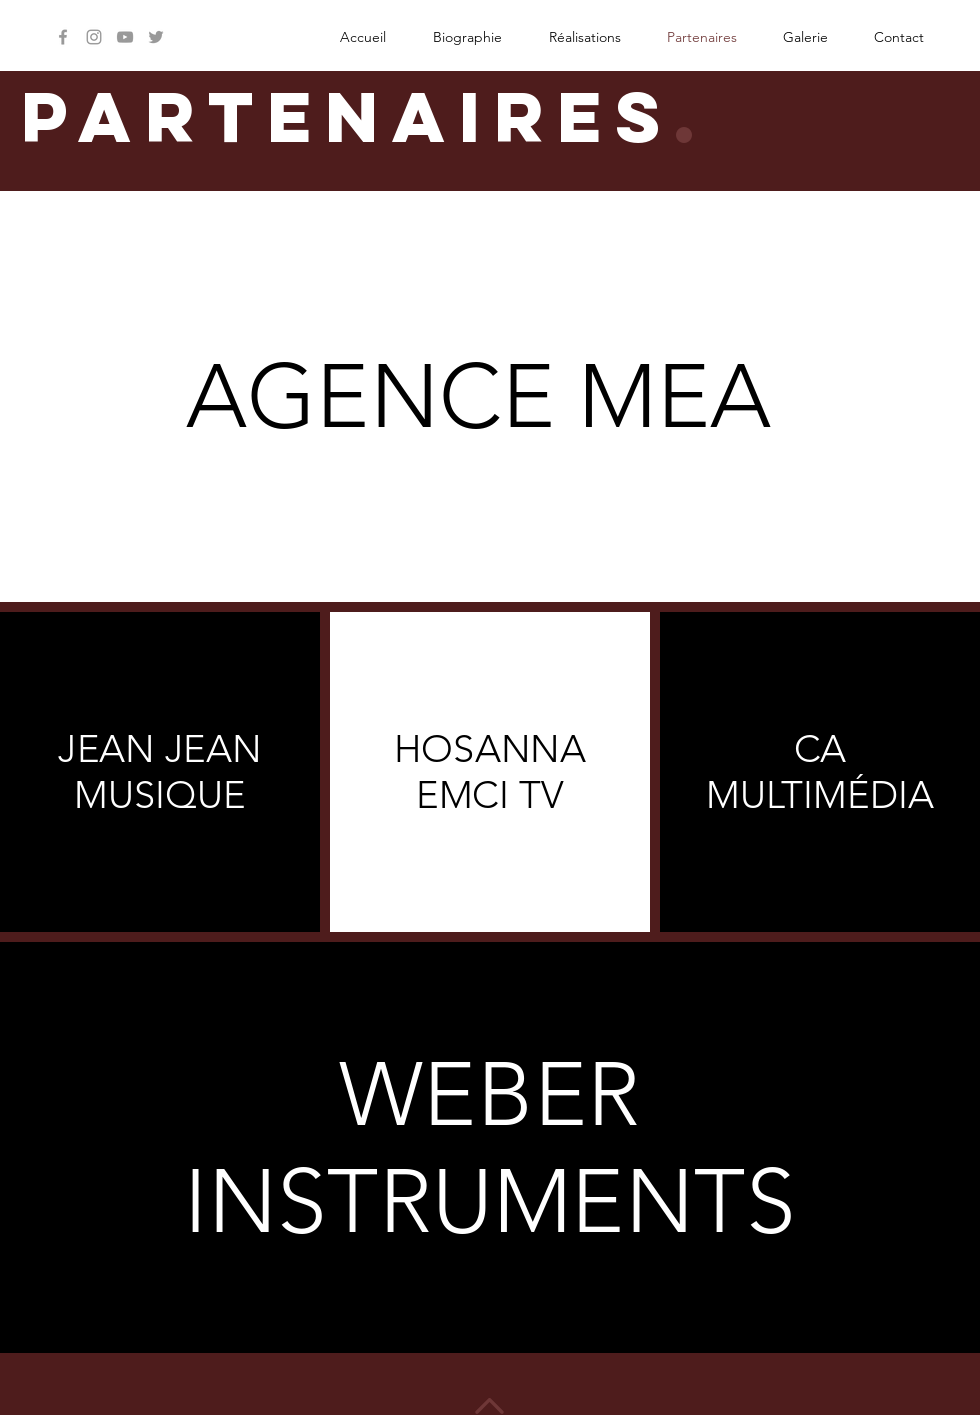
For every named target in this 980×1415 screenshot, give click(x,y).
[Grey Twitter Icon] (156, 37)
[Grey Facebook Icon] (63, 37)
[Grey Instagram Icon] (94, 37)
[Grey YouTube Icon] (125, 37)
